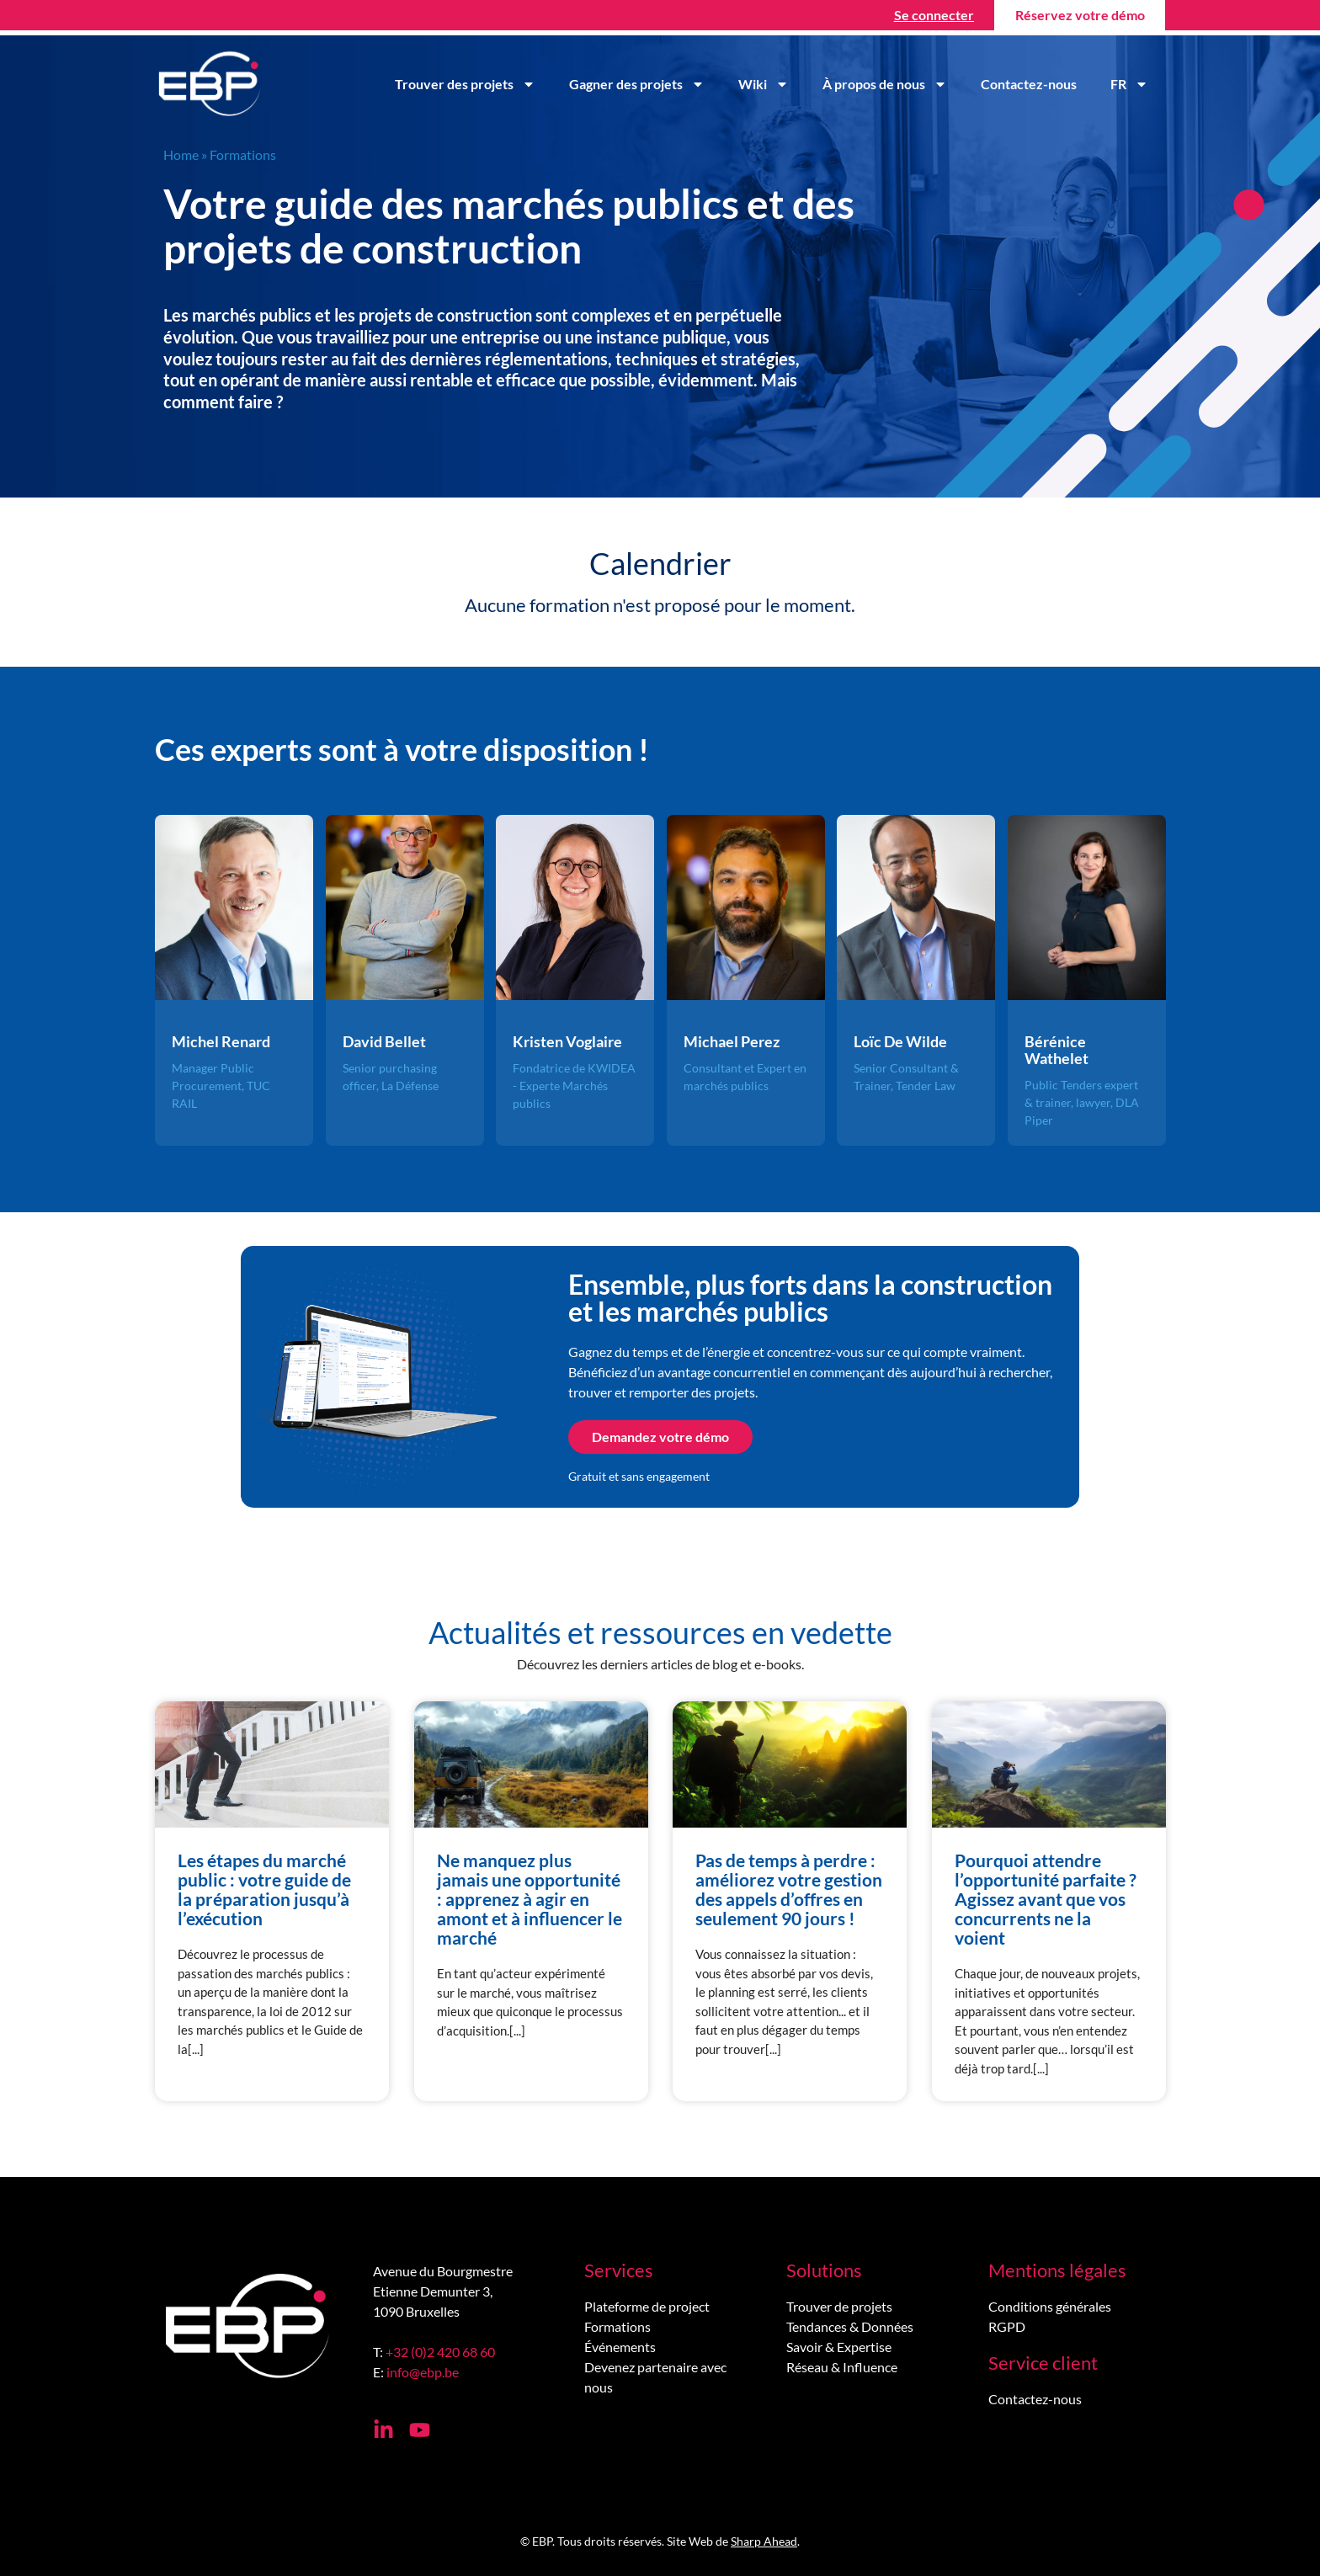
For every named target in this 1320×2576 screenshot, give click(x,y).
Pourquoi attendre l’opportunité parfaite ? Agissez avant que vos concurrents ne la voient (1045, 1899)
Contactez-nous (1029, 84)
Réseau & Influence (841, 2367)
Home (181, 154)
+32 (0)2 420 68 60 (440, 2352)
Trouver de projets (839, 2306)
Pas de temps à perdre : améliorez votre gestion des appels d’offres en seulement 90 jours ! (788, 1889)
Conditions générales (1049, 2306)
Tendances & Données (849, 2326)
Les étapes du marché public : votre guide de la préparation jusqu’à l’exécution (264, 1889)
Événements (620, 2347)
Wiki (763, 84)
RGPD (1006, 2326)
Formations (617, 2326)
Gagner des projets (637, 84)
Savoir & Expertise (839, 2347)
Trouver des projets (465, 84)
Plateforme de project (647, 2306)
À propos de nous (884, 84)
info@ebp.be (422, 2372)
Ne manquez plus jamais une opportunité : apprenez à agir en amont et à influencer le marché (529, 1899)
